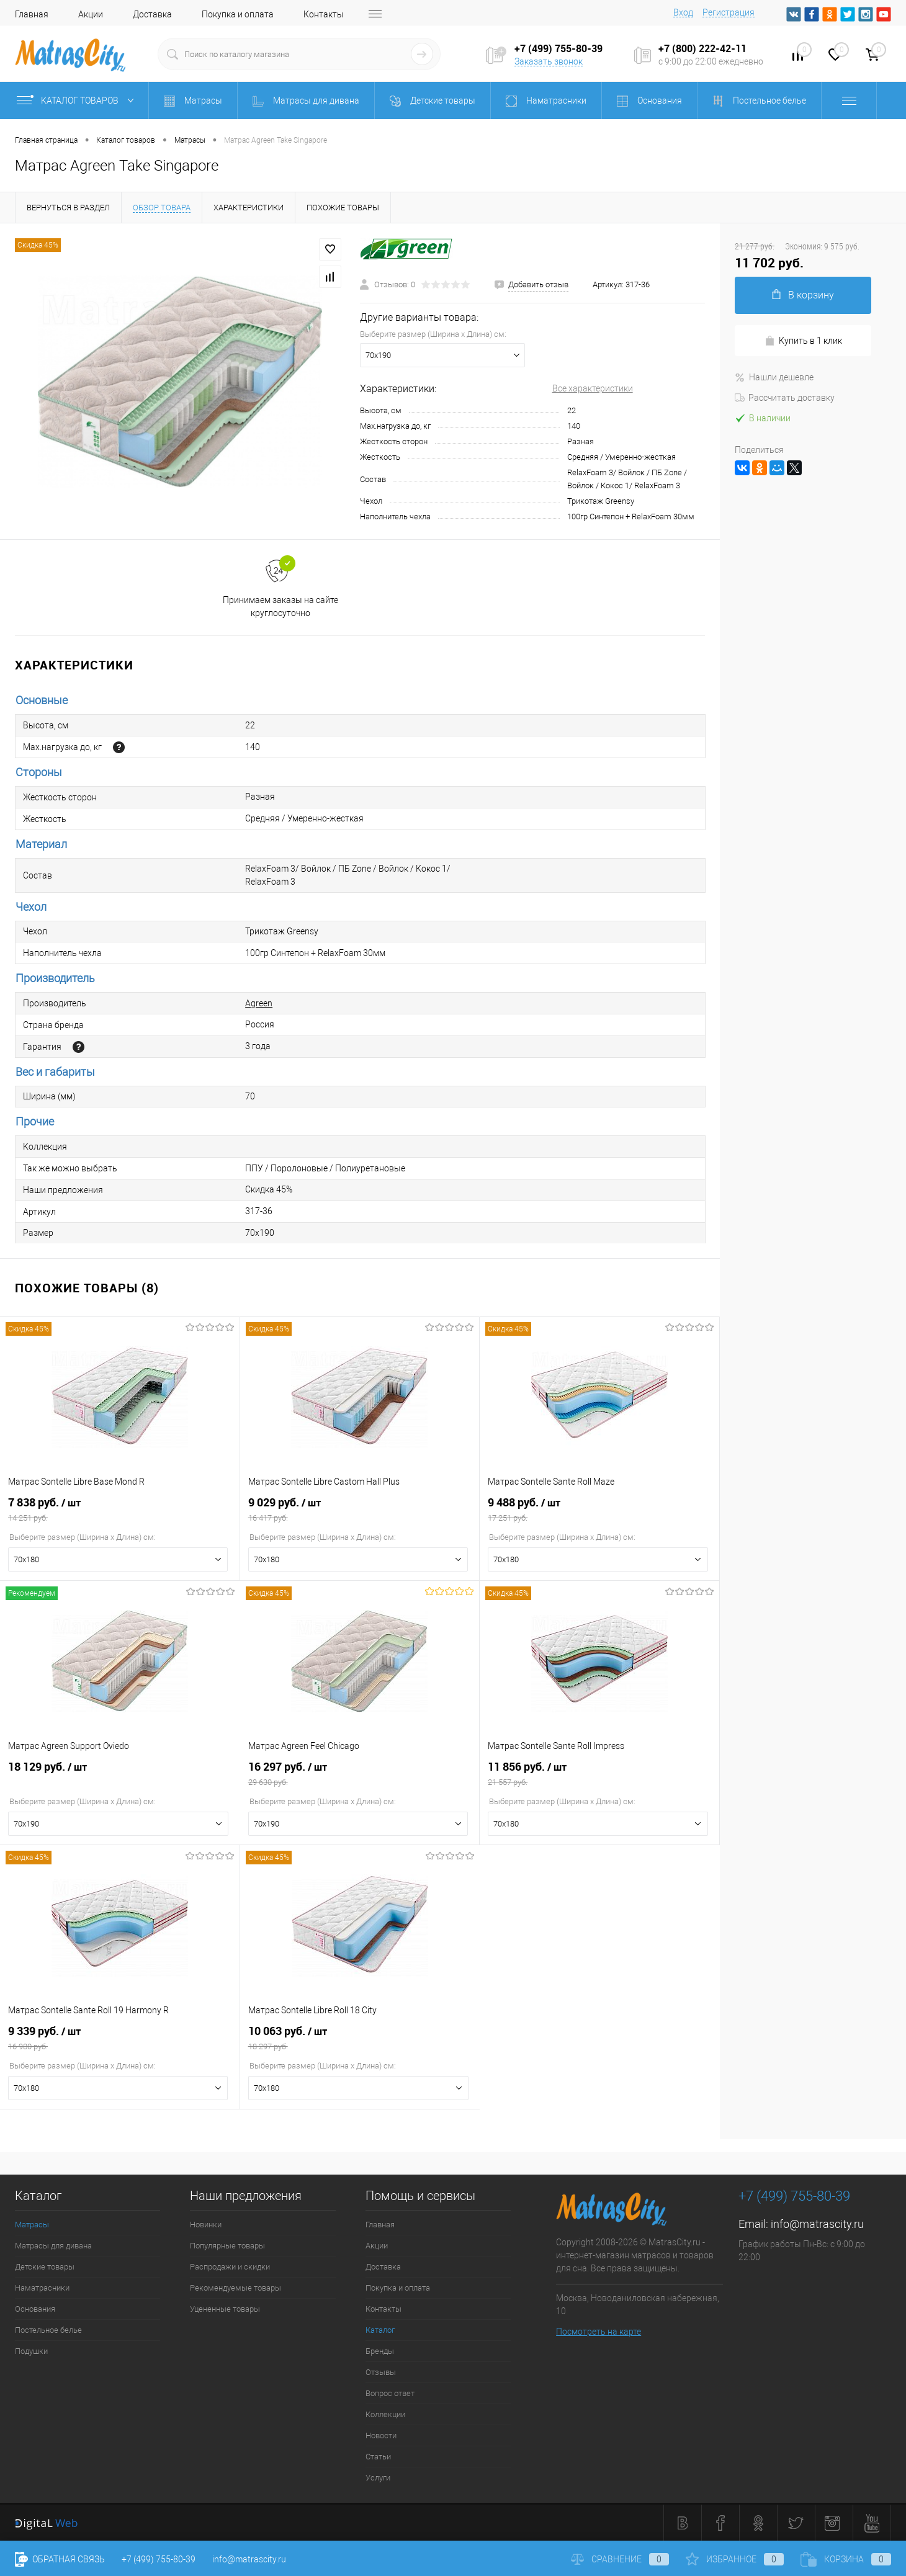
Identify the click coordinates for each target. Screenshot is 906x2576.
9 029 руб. (360, 1509)
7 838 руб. (119, 1509)
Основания (35, 2309)
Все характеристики (592, 388)
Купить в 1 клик (803, 341)
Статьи (378, 2456)
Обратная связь (60, 2559)
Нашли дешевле (774, 377)
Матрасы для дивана (53, 2245)
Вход (683, 12)
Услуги (378, 2477)
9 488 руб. (599, 1509)
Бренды (380, 2351)
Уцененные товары (225, 2309)
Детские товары (44, 2266)
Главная (31, 14)
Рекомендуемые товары (235, 2287)
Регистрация (728, 12)
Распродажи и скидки (230, 2266)
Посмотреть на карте (598, 2332)
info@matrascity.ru (817, 2223)
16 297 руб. (360, 1773)
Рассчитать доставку (785, 398)
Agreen (258, 1003)
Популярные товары (227, 2245)
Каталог (380, 2330)
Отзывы (381, 2372)
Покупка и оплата (238, 14)
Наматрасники (42, 2287)
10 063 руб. (360, 2038)
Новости (381, 2435)
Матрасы (32, 2224)
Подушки (31, 2351)
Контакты (323, 14)
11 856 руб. (599, 1773)
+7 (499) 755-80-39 (158, 2559)
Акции (90, 14)
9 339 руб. (119, 2038)
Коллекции (385, 2414)
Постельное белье (48, 2330)
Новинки (206, 2224)
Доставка (152, 14)
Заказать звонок (548, 61)
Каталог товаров (78, 100)
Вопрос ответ (390, 2393)
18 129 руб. (120, 1773)
